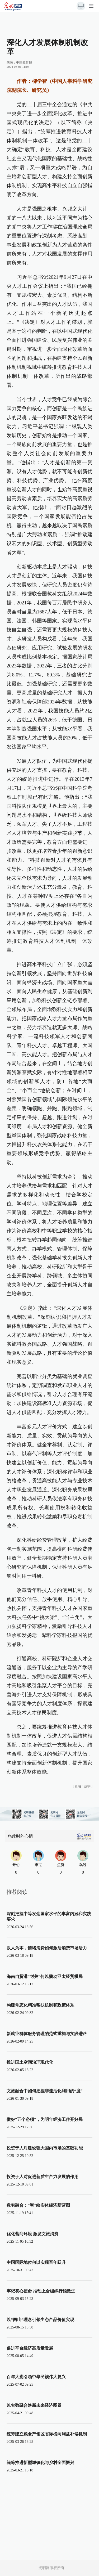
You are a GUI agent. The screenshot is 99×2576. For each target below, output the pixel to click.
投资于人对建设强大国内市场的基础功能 (45, 2148)
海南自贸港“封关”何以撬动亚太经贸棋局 (45, 1976)
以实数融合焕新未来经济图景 (34, 2405)
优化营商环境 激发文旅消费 (32, 2234)
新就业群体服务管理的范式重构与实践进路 (47, 2033)
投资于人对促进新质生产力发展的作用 (42, 2176)
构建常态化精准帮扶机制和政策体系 (40, 2005)
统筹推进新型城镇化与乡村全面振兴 (40, 2462)
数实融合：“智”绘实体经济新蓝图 (38, 2205)
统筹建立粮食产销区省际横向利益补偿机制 (47, 2434)
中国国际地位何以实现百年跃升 (36, 2262)
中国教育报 (24, 62)
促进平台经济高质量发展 (30, 2348)
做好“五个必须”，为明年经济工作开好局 (45, 2119)
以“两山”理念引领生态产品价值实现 (40, 2319)
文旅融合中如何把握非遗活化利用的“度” (45, 2091)
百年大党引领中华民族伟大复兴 (36, 2377)
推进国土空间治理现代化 (30, 2062)
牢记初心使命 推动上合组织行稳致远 (41, 2291)
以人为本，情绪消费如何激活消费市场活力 (47, 1948)
